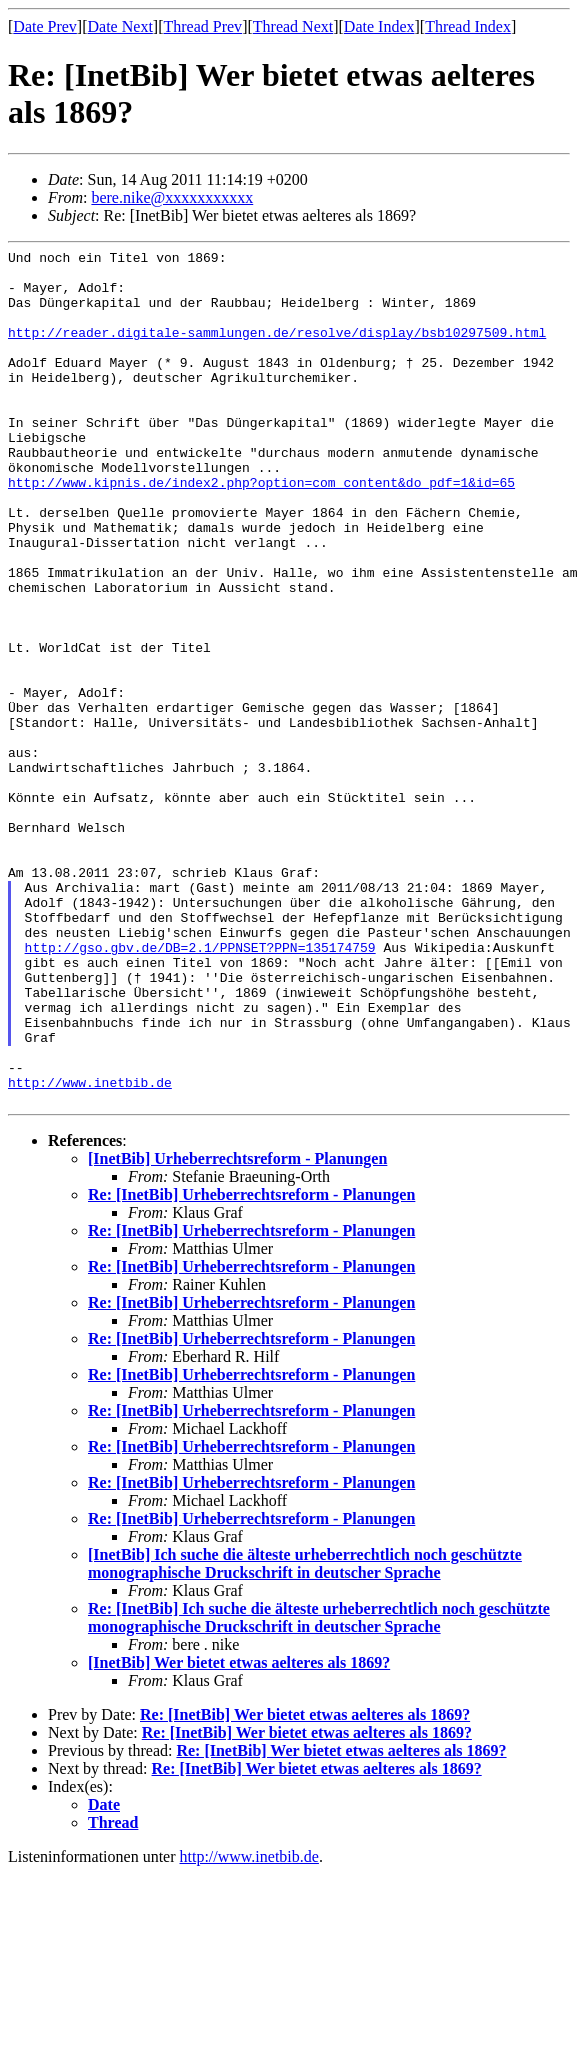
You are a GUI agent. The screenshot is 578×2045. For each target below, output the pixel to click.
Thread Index (468, 26)
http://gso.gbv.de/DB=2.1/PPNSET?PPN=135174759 (200, 1088)
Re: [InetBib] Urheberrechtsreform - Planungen (251, 1365)
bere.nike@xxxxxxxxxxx (172, 197)
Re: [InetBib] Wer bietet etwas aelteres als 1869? (305, 1885)
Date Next (120, 26)
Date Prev (45, 26)
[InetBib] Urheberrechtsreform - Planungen (237, 1329)
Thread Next (293, 26)
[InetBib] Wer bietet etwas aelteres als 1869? (239, 1833)
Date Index (379, 26)
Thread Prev (202, 26)
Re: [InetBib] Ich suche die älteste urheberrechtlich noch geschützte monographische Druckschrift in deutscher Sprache (319, 1788)
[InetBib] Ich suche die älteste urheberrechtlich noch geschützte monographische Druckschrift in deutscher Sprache (305, 1734)
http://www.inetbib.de (90, 1250)
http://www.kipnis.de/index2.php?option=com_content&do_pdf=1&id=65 (261, 530)
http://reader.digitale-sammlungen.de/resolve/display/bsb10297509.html (277, 350)
